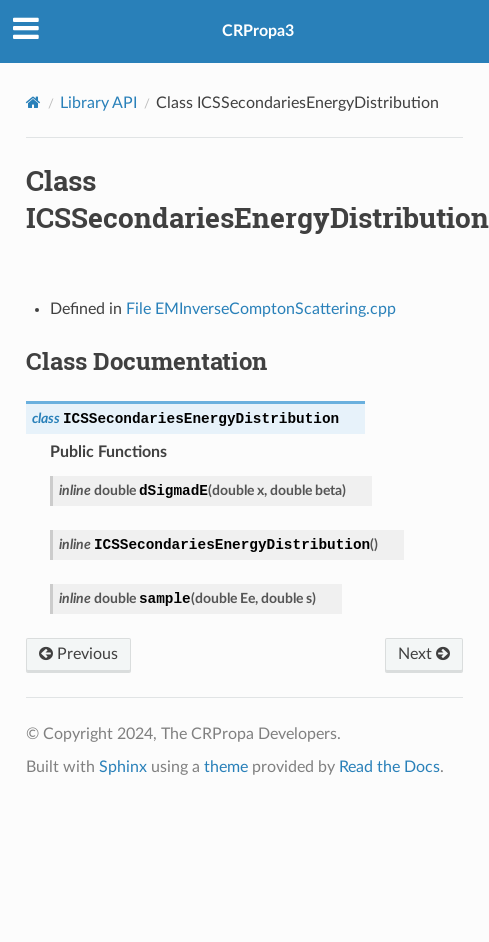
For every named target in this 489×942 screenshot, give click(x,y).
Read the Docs (389, 767)
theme (226, 767)
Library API (98, 103)
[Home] (33, 102)
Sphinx (123, 767)
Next (424, 653)
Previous (78, 653)
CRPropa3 (258, 31)
